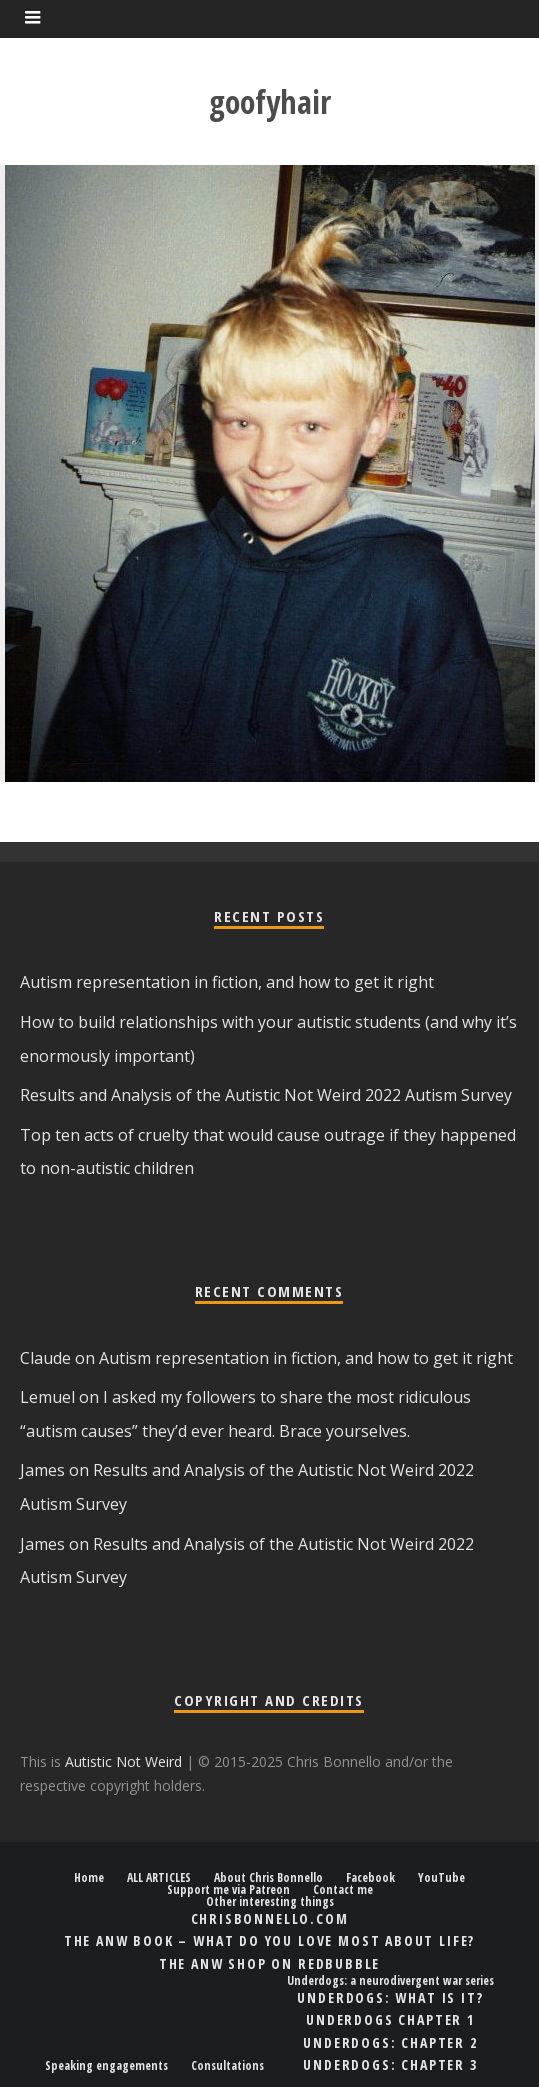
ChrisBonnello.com (270, 1918)
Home (89, 1878)
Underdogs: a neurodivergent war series (390, 1981)
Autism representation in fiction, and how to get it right (227, 982)
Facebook (370, 1878)
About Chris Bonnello (268, 1878)
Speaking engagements (106, 2066)
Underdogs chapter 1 (390, 2019)
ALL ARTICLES (159, 1878)
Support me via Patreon (228, 1890)
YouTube (441, 1878)
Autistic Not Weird (123, 1761)
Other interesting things (270, 1902)
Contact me (343, 1890)
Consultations (227, 2066)
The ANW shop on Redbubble (270, 1963)
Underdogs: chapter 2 (390, 2042)
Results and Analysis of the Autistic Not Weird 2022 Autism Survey (266, 1095)
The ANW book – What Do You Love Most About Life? (269, 1940)
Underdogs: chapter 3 (390, 2064)
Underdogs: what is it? (390, 1997)
